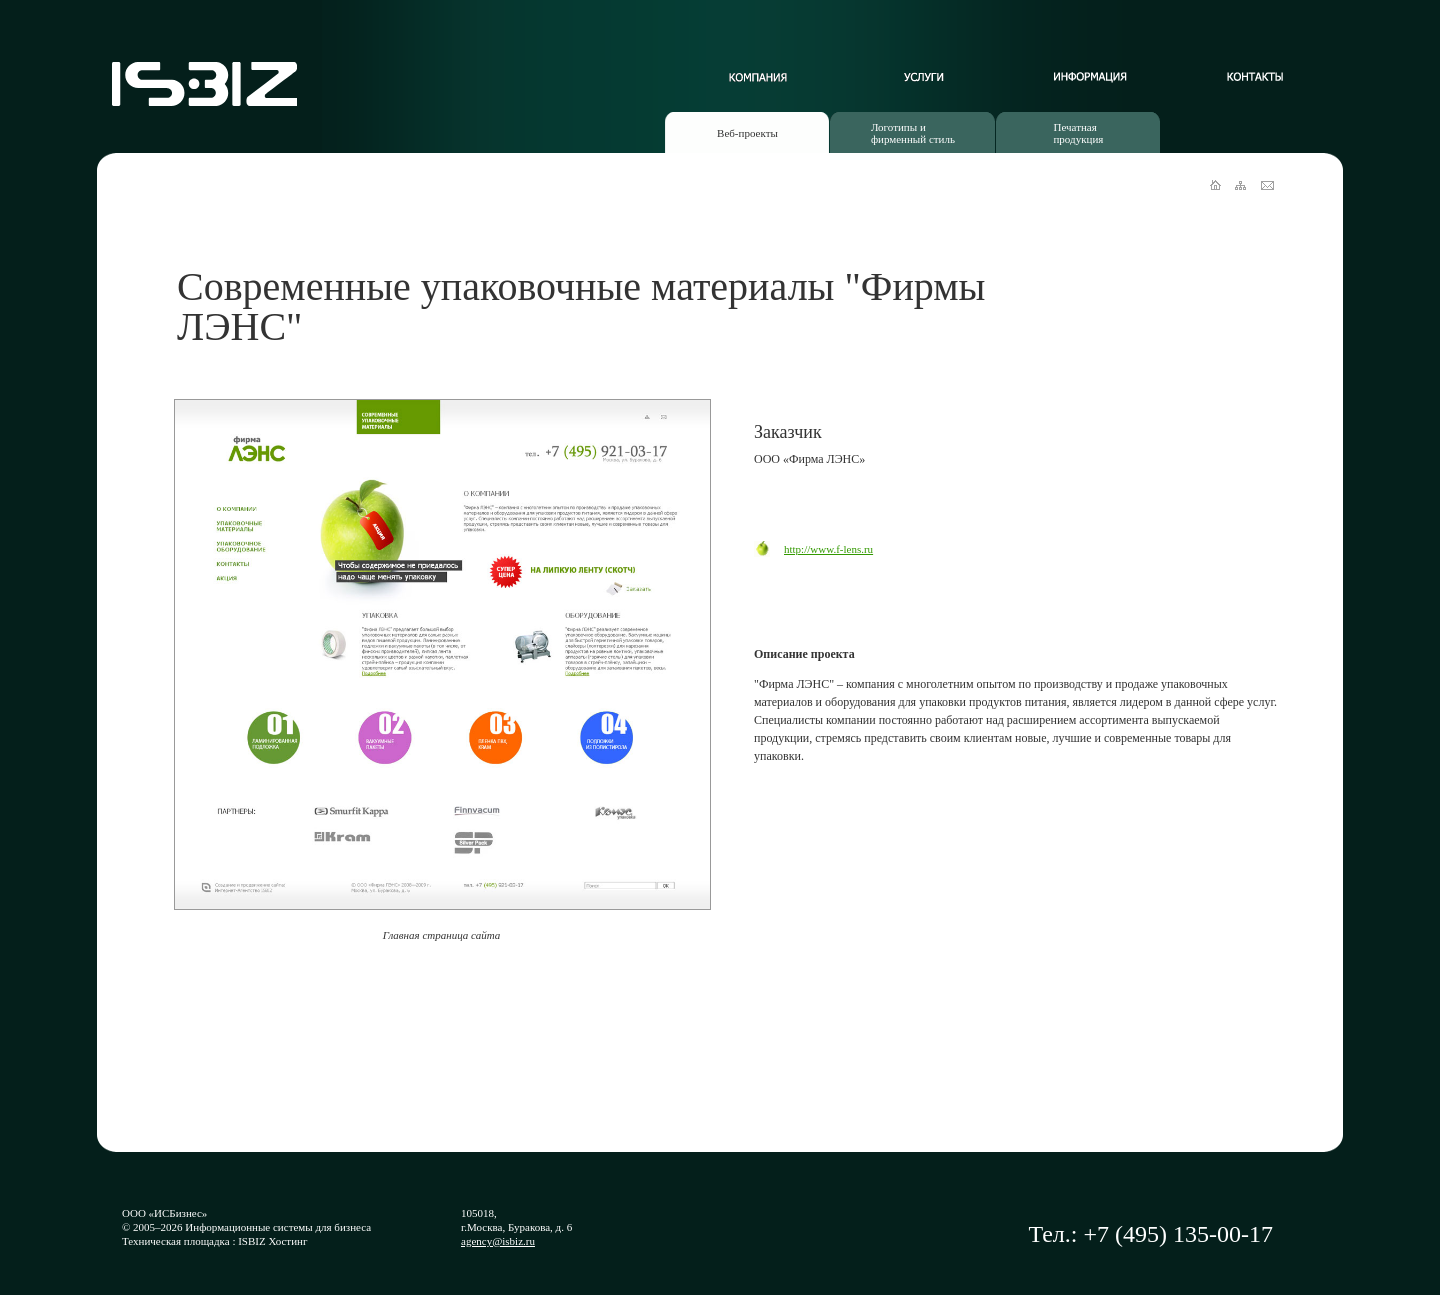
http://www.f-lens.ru (828, 549)
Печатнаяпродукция (1078, 133)
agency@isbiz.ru (498, 1241)
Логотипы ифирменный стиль (913, 133)
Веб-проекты (747, 133)
